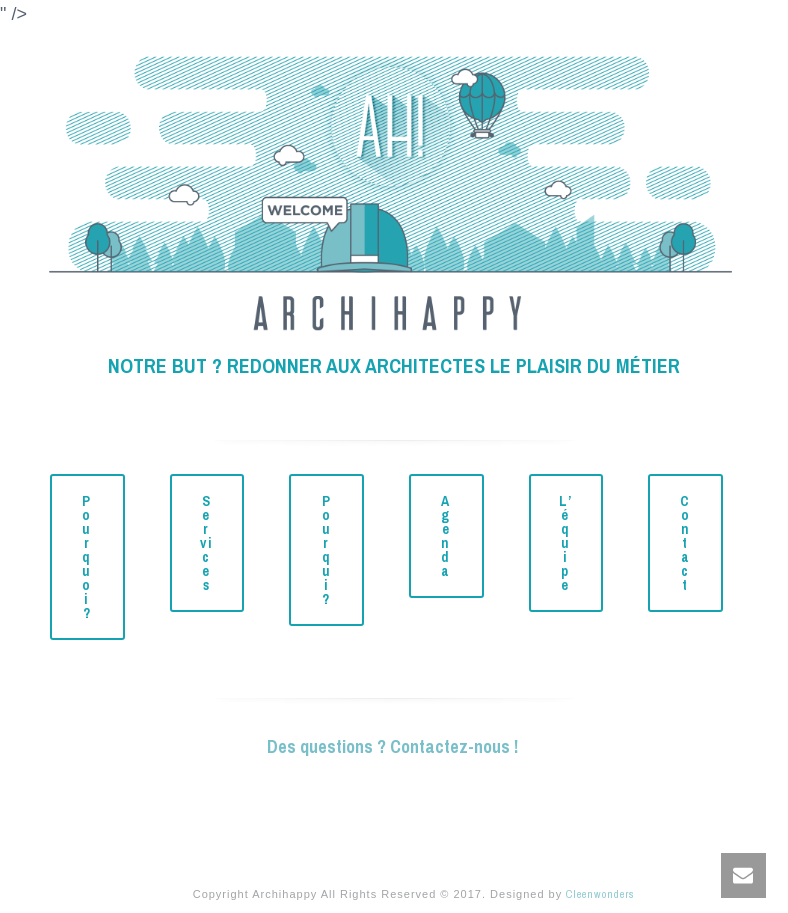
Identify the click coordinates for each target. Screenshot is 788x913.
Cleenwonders (600, 894)
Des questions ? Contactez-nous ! (394, 746)
